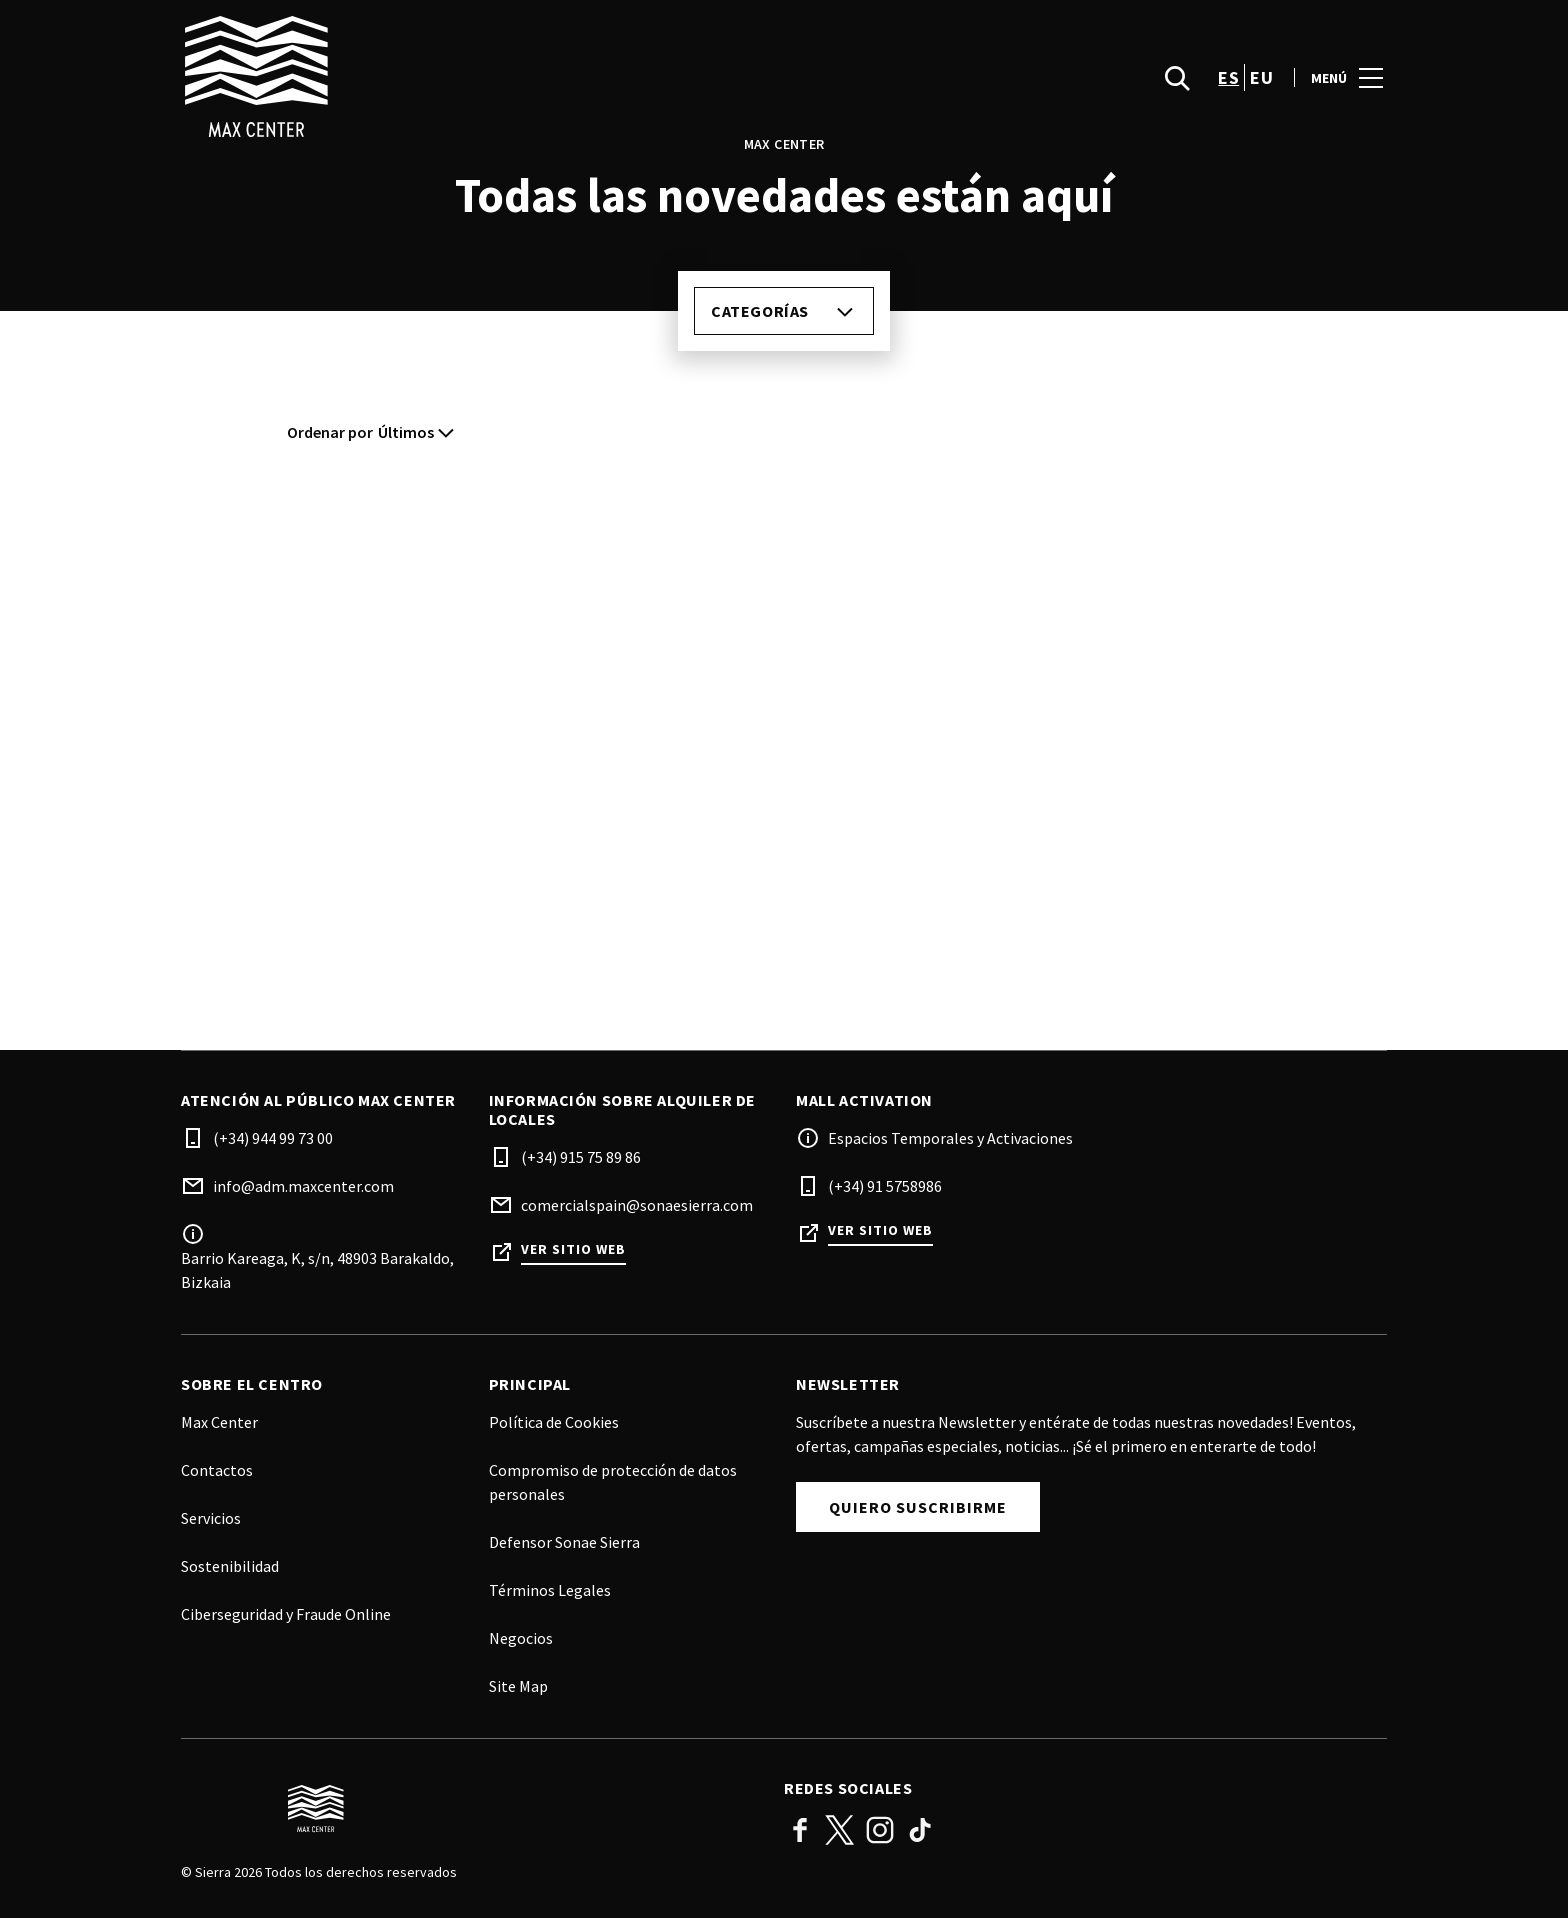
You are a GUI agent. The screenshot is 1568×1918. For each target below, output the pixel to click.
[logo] (484, 90)
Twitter (840, 1830)
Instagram (880, 1830)
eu (1261, 90)
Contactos (217, 1470)
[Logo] (470, 1809)
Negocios (521, 1638)
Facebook (800, 1830)
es (1228, 90)
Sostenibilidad (230, 1566)
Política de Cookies (554, 1422)
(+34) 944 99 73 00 (273, 1138)
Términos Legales (550, 1590)
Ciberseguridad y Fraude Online (286, 1614)
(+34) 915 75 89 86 (581, 1157)
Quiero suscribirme (918, 1507)
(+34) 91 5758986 (885, 1186)
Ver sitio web (573, 1249)
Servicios (211, 1518)
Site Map (518, 1686)
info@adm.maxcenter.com (303, 1186)
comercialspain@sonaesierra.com (637, 1205)
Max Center (219, 1422)
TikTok (920, 1830)
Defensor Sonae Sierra (564, 1542)
